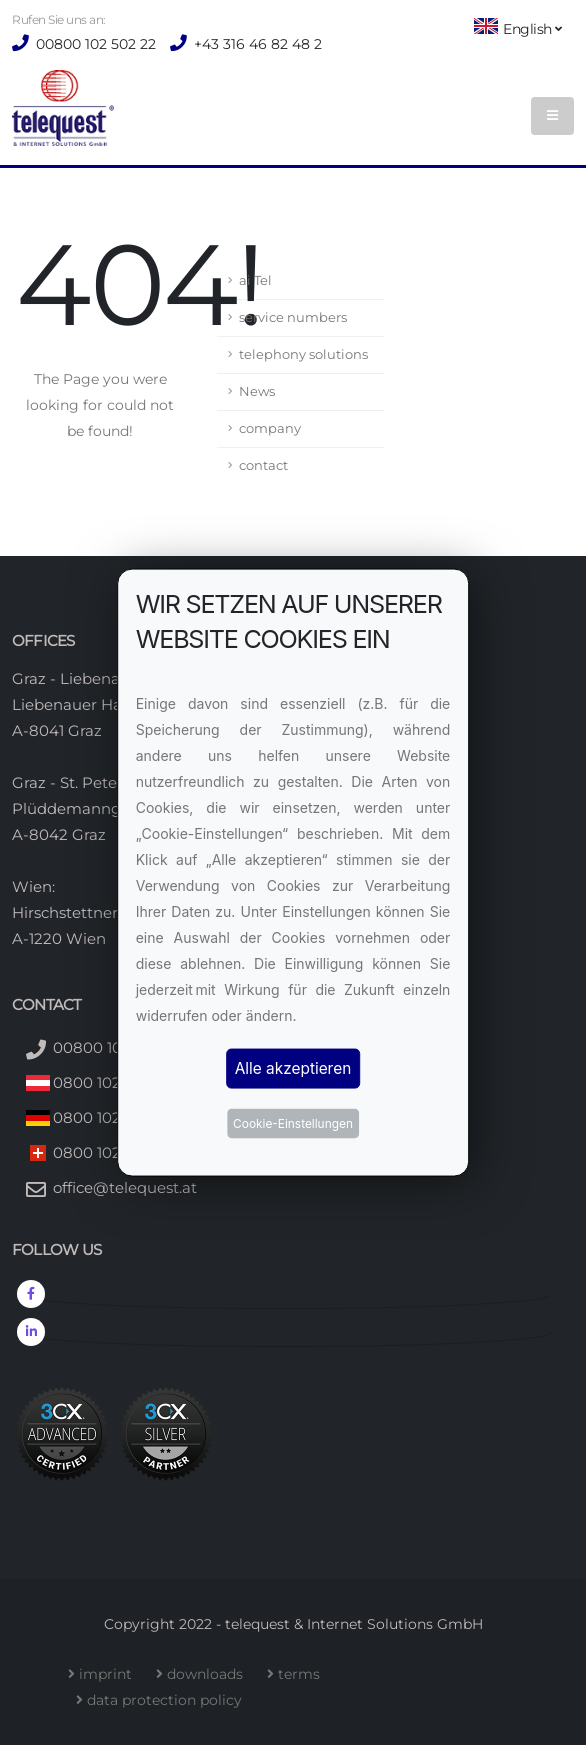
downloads (209, 1674)
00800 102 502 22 (94, 44)
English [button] (517, 27)
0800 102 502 (102, 1082)
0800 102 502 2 (109, 1117)
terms (303, 1674)
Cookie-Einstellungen (293, 1123)
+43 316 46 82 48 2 (256, 44)
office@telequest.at (125, 1187)
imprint (109, 1674)
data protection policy (168, 1700)
